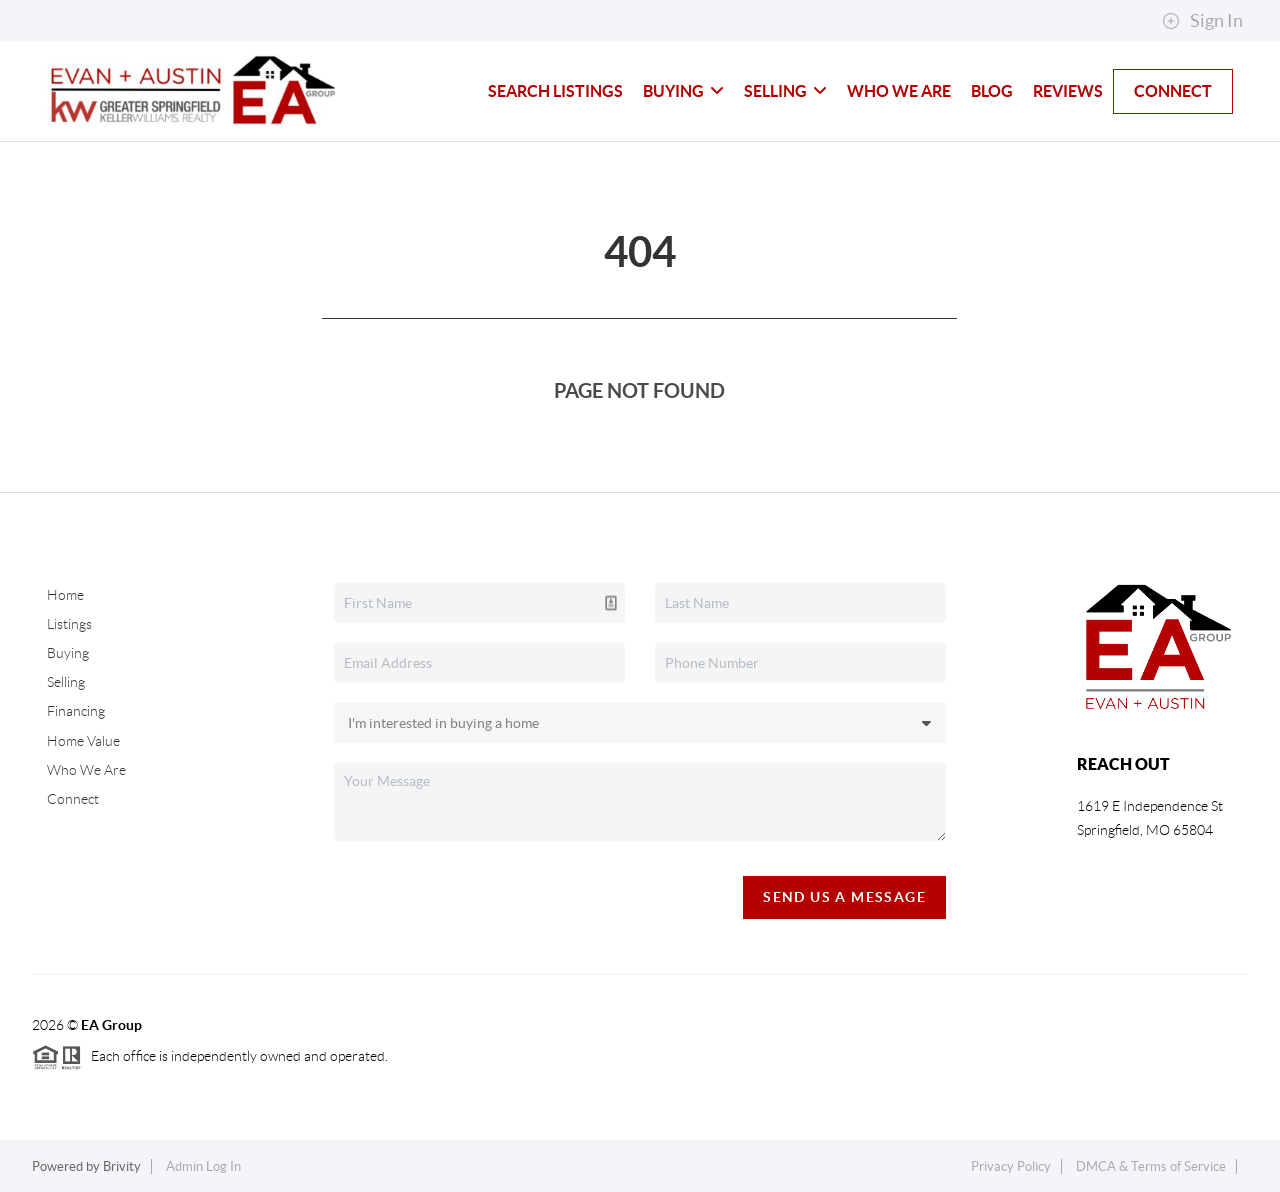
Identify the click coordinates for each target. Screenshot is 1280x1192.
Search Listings (555, 91)
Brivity (122, 1166)
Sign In (1202, 21)
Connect (1173, 91)
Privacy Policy (1011, 1166)
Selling (785, 91)
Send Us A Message (844, 897)
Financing (76, 711)
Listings (69, 624)
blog (992, 91)
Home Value (83, 741)
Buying (683, 91)
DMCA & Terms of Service (1151, 1166)
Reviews (1068, 91)
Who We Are (899, 91)
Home (65, 595)
